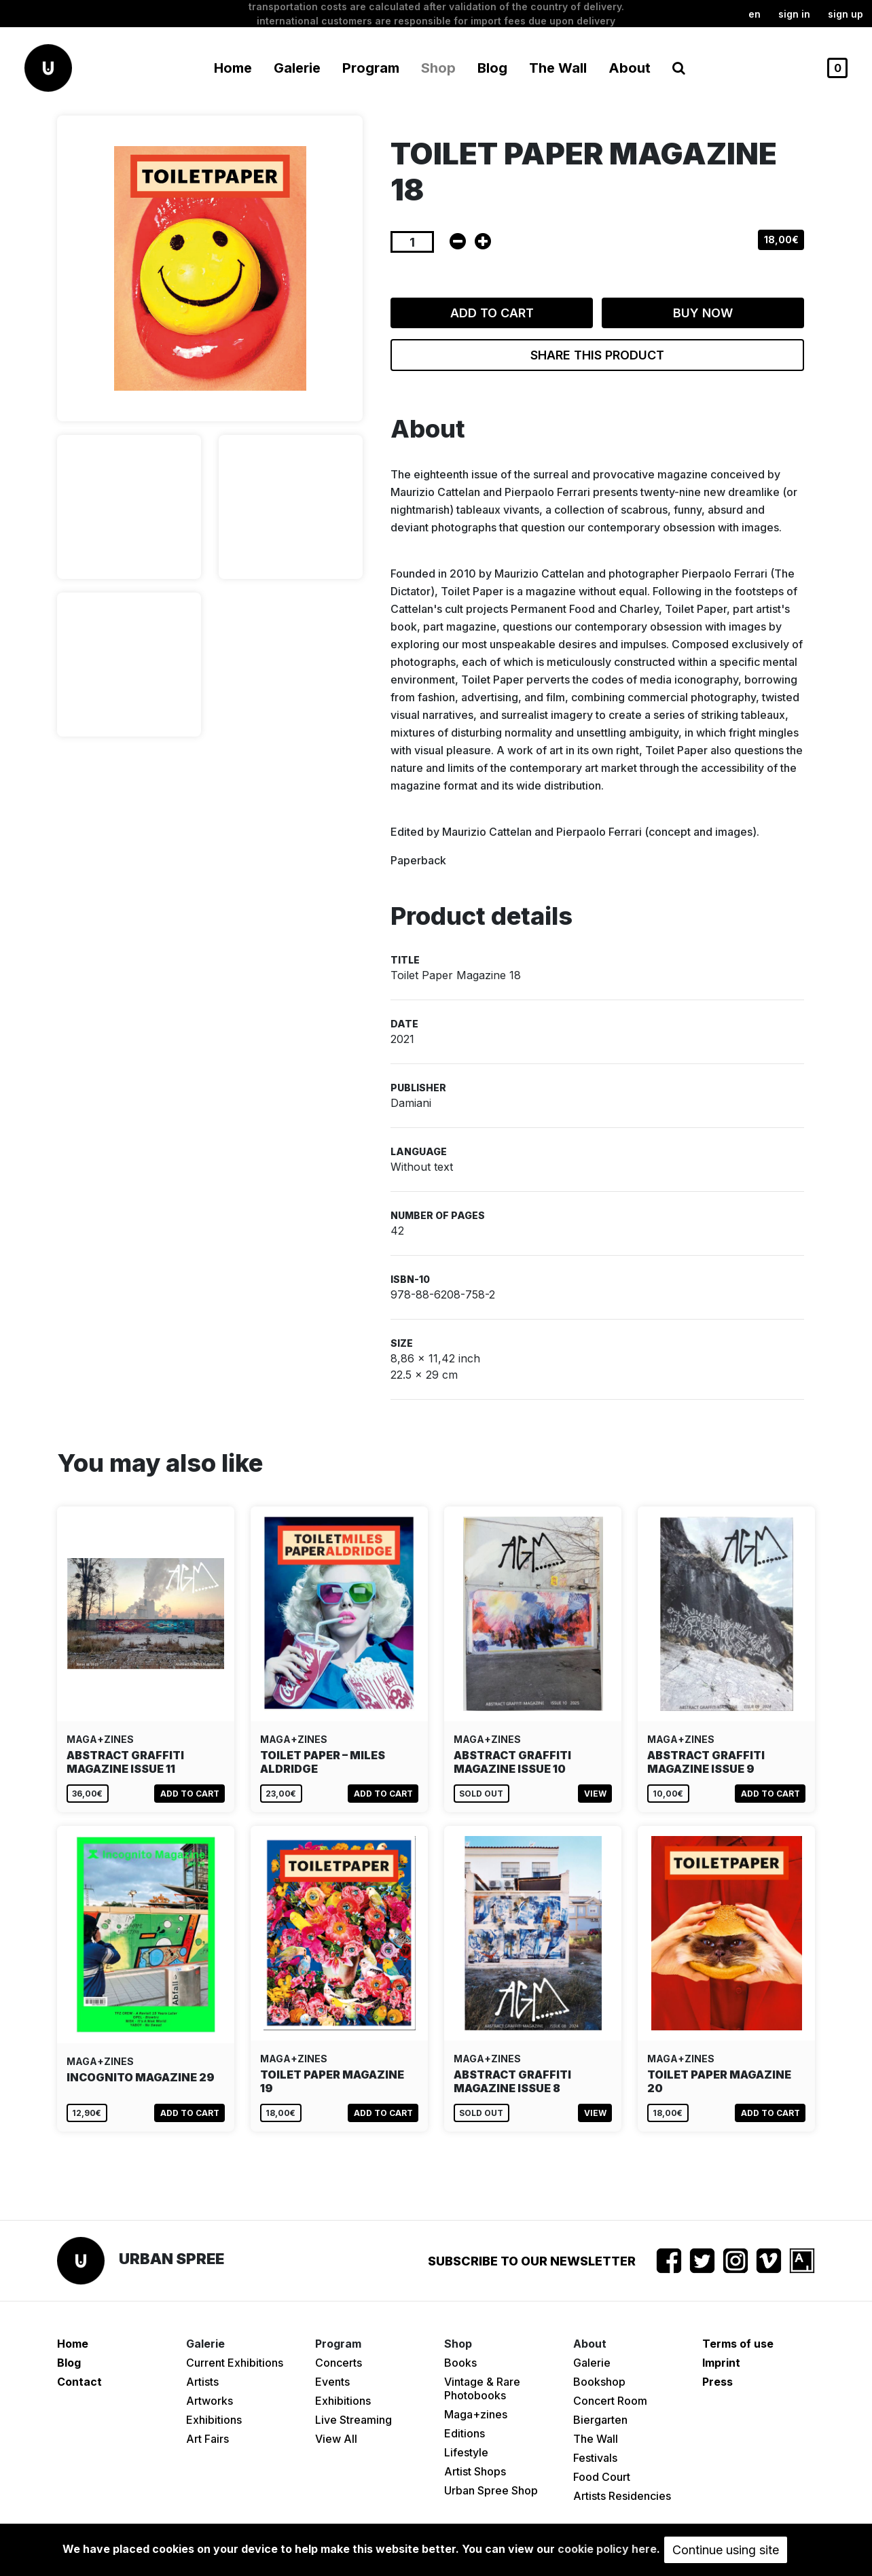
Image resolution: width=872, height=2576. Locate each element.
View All (336, 2439)
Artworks (209, 2400)
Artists (202, 2381)
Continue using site (725, 2550)
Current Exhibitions (234, 2362)
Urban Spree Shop (491, 2490)
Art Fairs (207, 2439)
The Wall (558, 68)
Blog (492, 68)
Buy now (703, 313)
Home (233, 68)
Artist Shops (475, 2471)
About (629, 68)
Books (460, 2362)
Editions (464, 2433)
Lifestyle (466, 2452)
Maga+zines (475, 2414)
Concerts (338, 2362)
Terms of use (738, 2343)
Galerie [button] (297, 68)
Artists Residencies (622, 2496)
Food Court (601, 2477)
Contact (79, 2381)
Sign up (845, 14)
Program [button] (370, 68)
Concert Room (610, 2400)
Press (717, 2381)
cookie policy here (607, 2549)
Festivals (595, 2458)
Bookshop (599, 2381)
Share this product (597, 355)
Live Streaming (353, 2420)
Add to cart (492, 313)
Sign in (794, 14)
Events (332, 2381)
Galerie (592, 2362)
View (595, 1793)
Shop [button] (438, 68)
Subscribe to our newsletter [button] (532, 2261)
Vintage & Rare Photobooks (482, 2388)
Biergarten (600, 2420)
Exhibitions (214, 2420)
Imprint (721, 2362)
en (754, 14)
